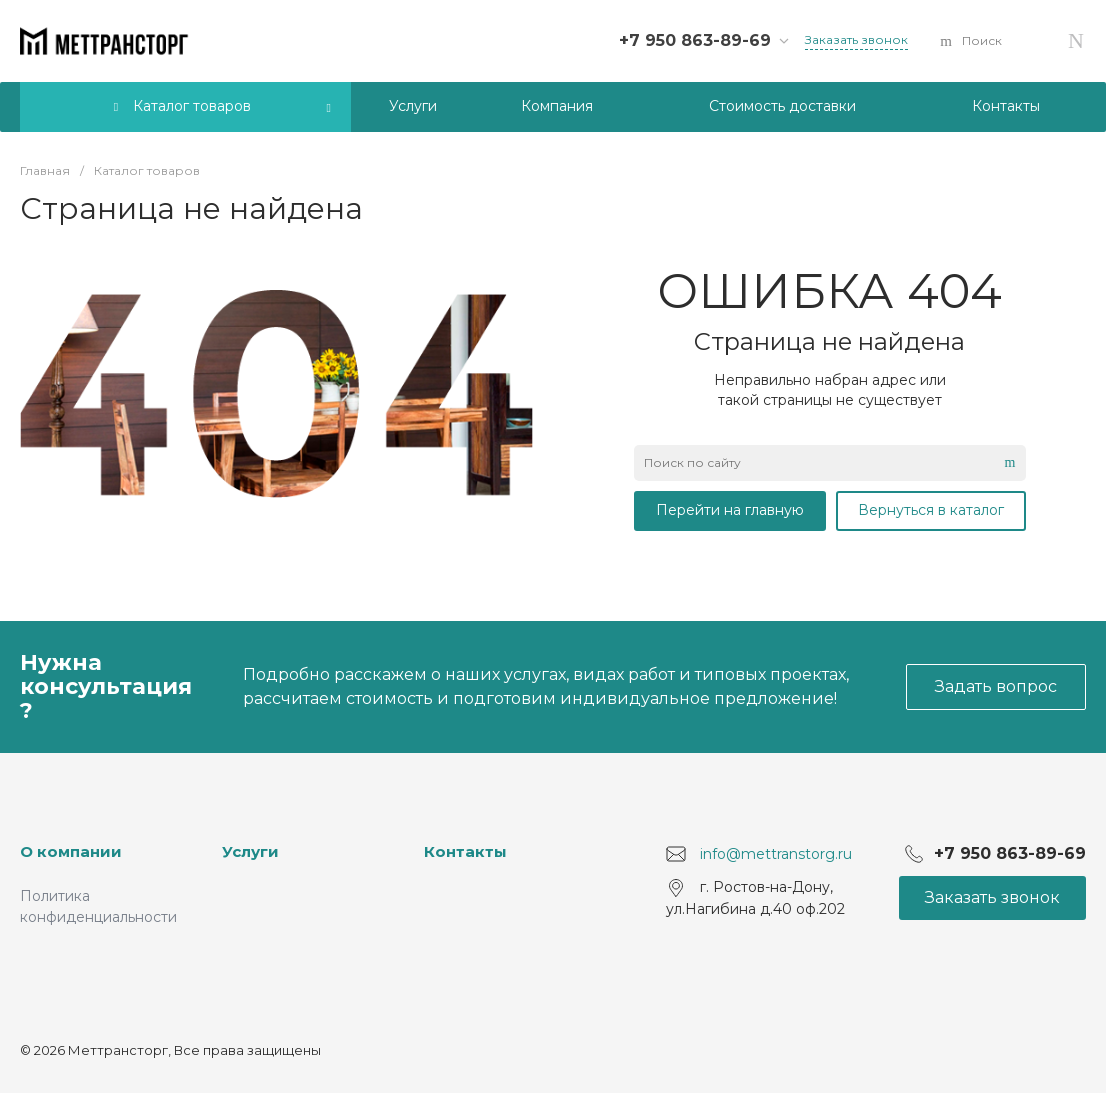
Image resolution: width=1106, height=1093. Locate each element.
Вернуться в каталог (931, 510)
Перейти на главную (730, 510)
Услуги (250, 851)
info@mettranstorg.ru (776, 854)
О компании (71, 851)
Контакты (465, 851)
